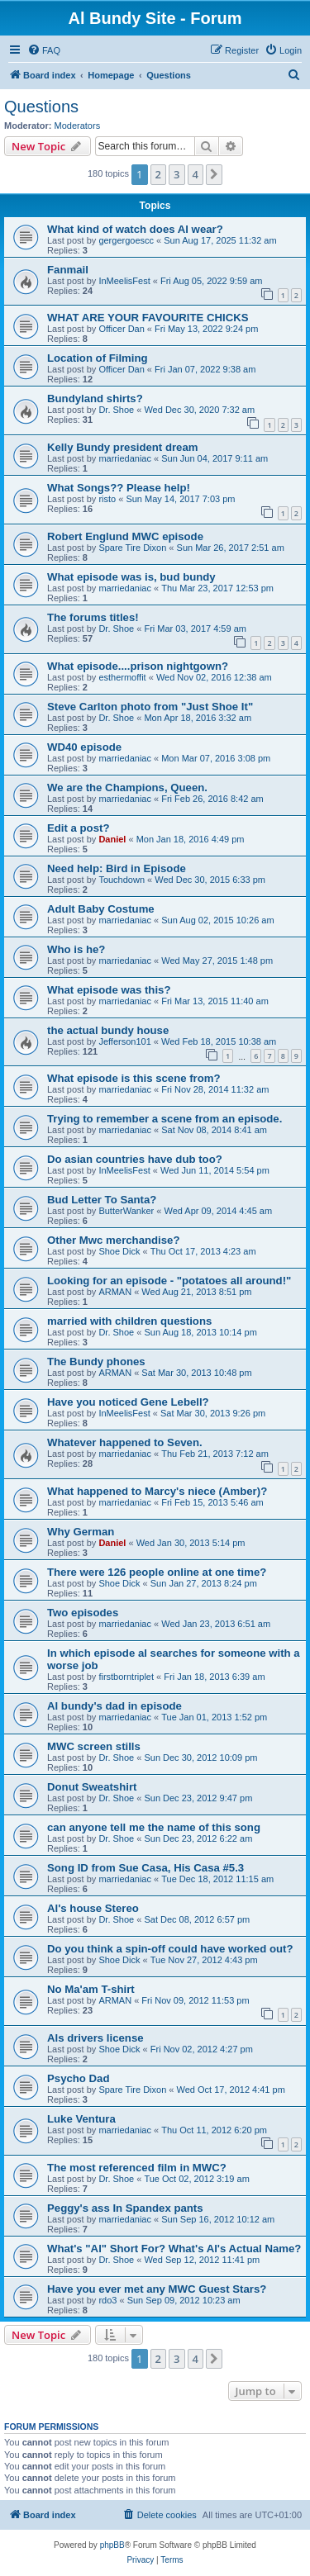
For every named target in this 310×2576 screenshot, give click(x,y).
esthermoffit (121, 677)
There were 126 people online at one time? (156, 1572)
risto (107, 499)
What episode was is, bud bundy (131, 577)
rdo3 (107, 2300)
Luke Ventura (81, 2119)
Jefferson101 (124, 1041)
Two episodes (82, 1612)
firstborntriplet (126, 1677)
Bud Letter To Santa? (101, 1199)
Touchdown (121, 880)
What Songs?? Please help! (118, 488)
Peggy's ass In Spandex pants (125, 2208)
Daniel (112, 839)
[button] (214, 174)
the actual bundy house (108, 1030)
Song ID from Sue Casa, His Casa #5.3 (145, 1868)
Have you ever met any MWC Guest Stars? (156, 2289)
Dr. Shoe (116, 410)
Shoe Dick (119, 1251)
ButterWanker (126, 1211)
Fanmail (67, 269)
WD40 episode (84, 747)
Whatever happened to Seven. (125, 1442)
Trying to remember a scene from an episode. (164, 1118)
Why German (80, 1531)
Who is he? (76, 949)
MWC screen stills (94, 1746)
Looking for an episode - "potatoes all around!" (169, 1280)
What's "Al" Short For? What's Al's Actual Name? (174, 2248)
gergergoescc (126, 240)
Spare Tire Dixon (132, 548)
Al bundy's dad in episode (114, 1706)
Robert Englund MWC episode (125, 536)
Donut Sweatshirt (91, 1787)
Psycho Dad (78, 2078)
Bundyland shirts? (95, 398)
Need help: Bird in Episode (116, 868)
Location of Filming (97, 358)
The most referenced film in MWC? (137, 2167)
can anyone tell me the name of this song (153, 1827)
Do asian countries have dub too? (134, 1159)
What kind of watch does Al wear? (135, 229)
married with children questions (129, 1321)
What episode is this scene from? (134, 1078)
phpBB (112, 2545)
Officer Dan (121, 329)
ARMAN (114, 1292)
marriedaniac (124, 458)
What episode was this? (108, 990)
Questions (41, 106)
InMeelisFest (124, 281)
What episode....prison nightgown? (137, 666)
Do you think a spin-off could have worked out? (170, 1949)
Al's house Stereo (93, 1908)
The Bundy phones (96, 1361)
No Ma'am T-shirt (91, 1989)
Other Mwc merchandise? (113, 1240)
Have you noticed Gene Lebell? (128, 1402)
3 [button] (176, 174)
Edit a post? (78, 828)
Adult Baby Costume (101, 909)
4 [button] (195, 174)
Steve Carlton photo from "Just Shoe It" (150, 706)
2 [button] (158, 174)
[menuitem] (43, 50)
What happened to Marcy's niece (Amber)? (157, 1491)
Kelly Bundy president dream (122, 447)
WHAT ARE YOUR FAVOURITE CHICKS (147, 317)
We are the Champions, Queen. (127, 787)
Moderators (78, 125)
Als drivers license (95, 2038)
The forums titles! (93, 617)
